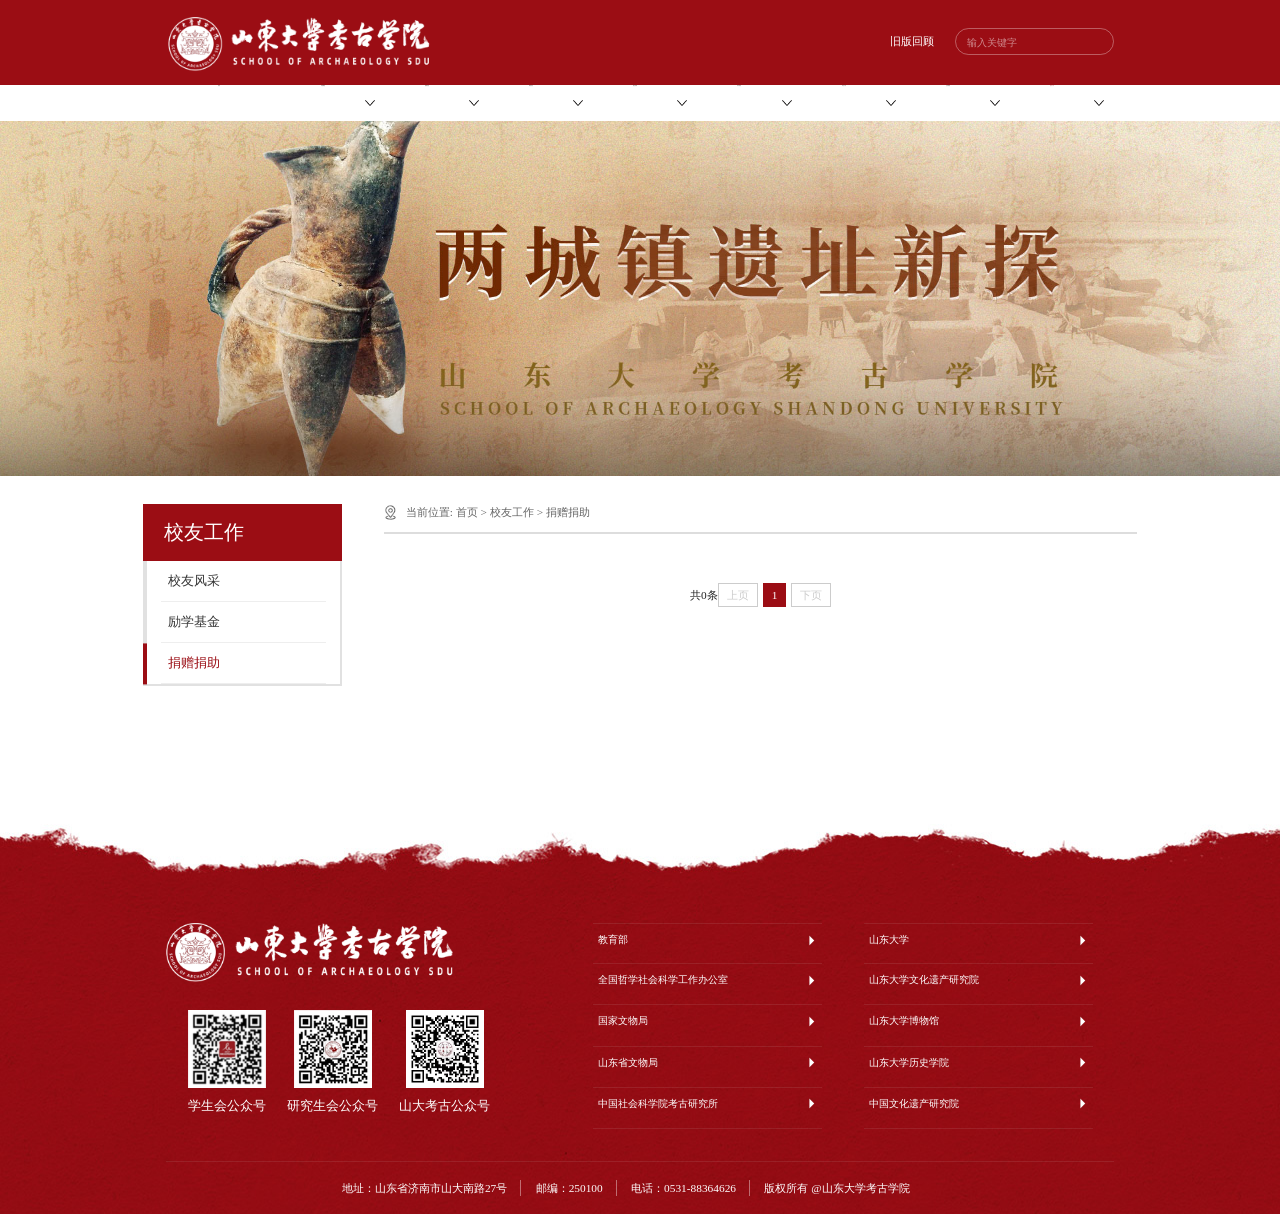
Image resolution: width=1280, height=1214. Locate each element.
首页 (467, 512)
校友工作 (512, 512)
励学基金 (194, 622)
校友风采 (194, 581)
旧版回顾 (912, 41)
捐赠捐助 (194, 663)
